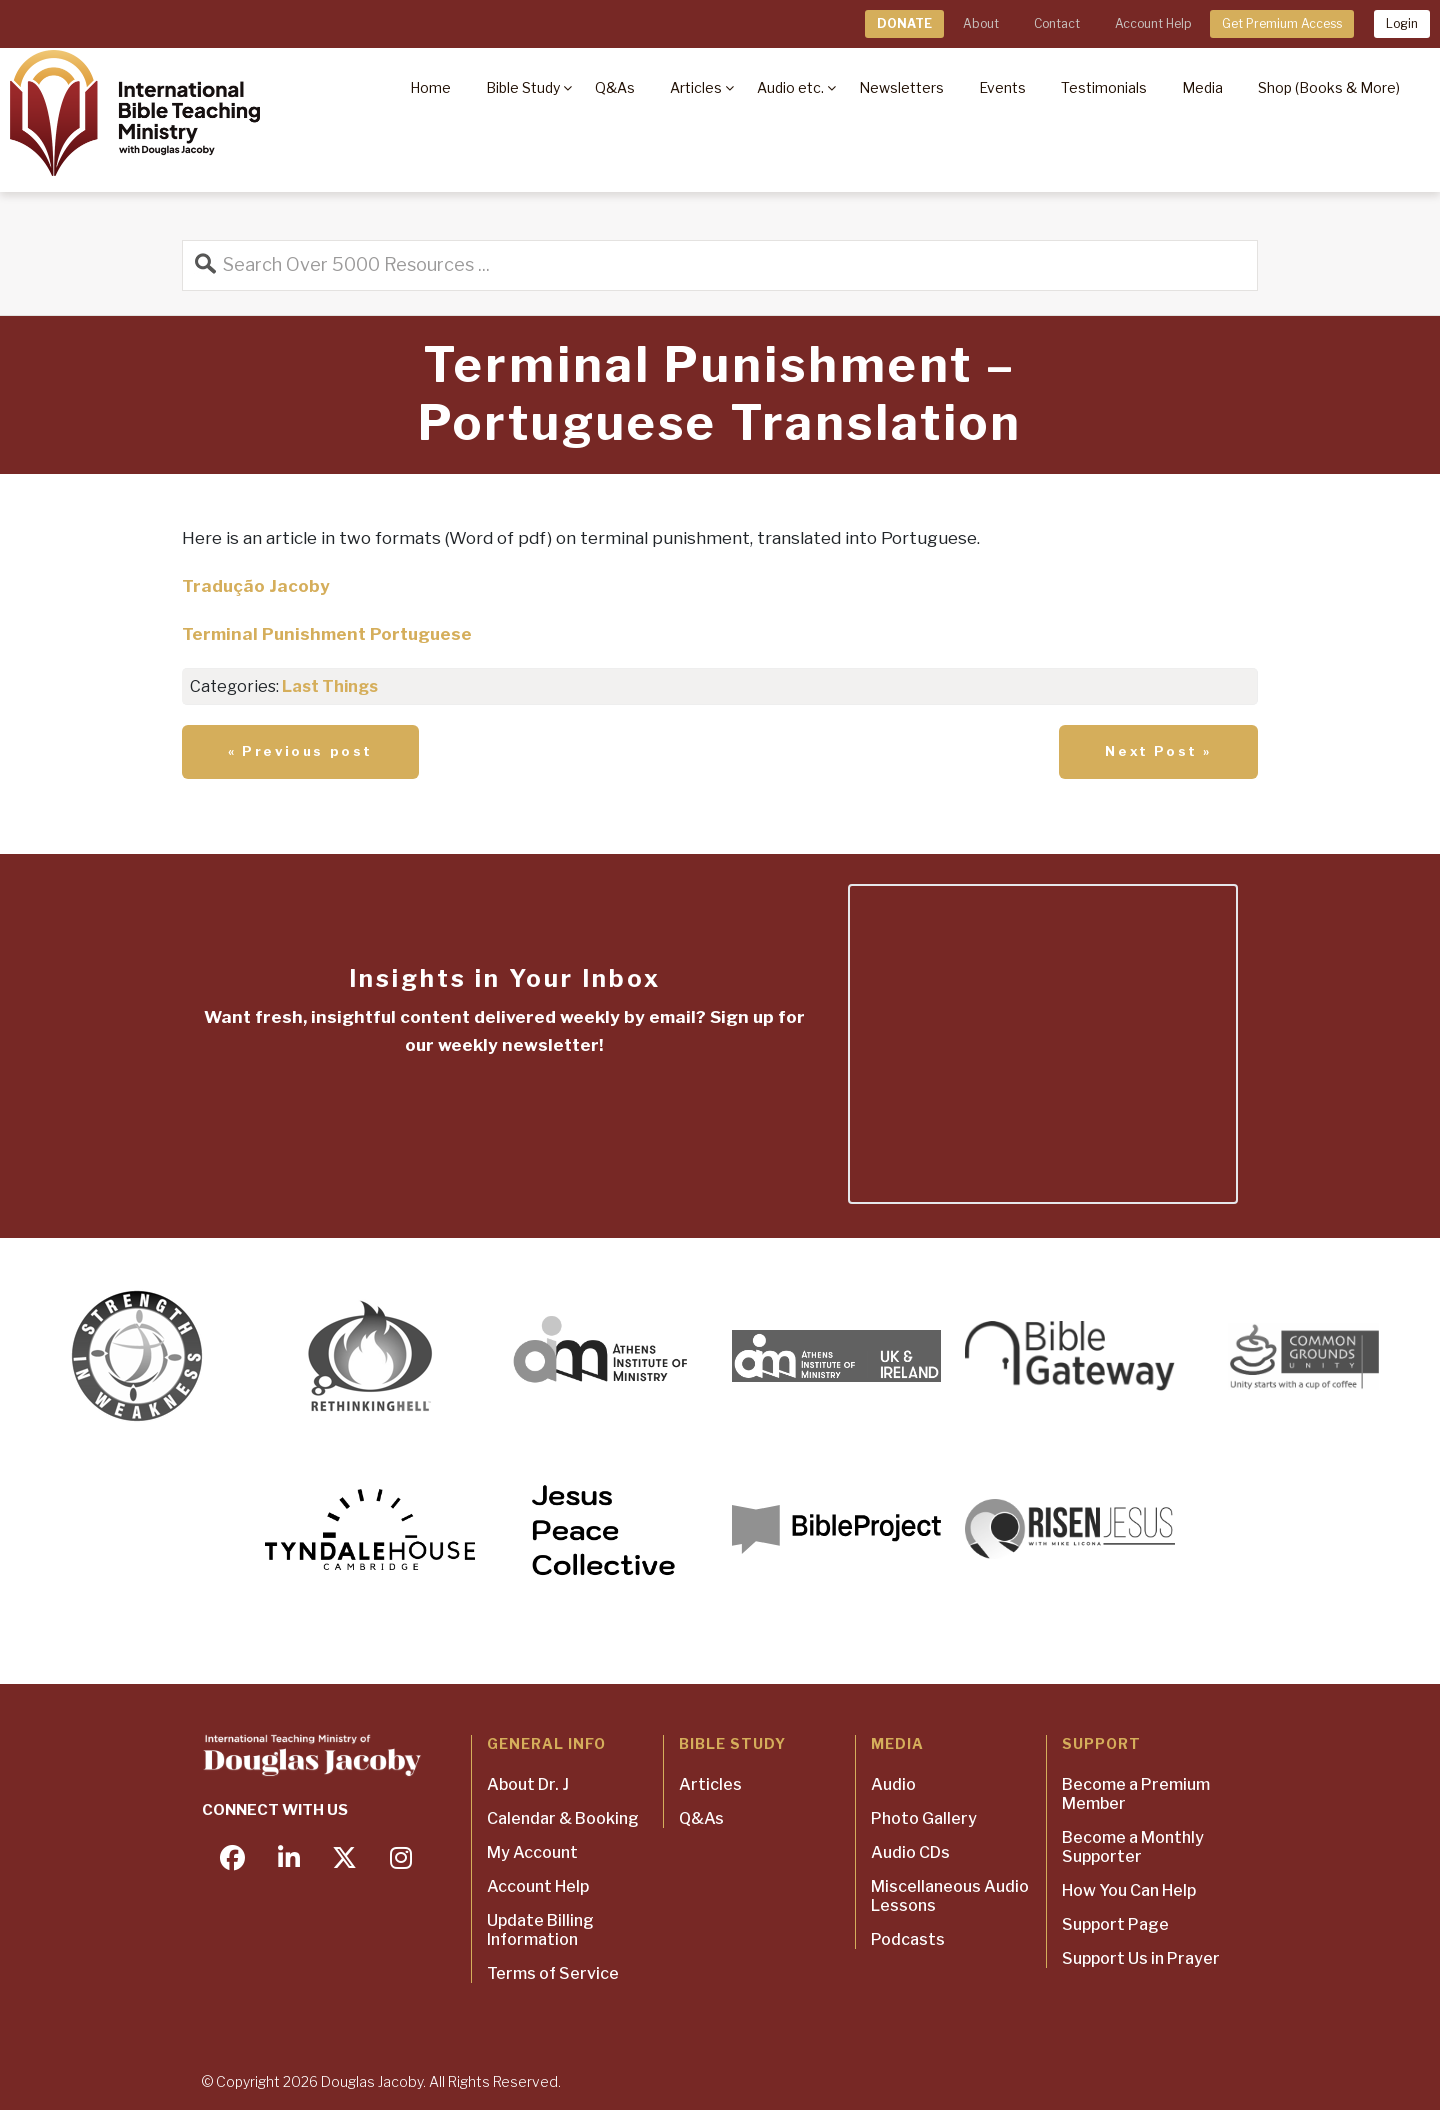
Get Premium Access (1282, 23)
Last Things (330, 686)
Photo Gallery (924, 1818)
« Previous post (300, 751)
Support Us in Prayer (1141, 1958)
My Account (532, 1852)
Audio (893, 1784)
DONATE (904, 23)
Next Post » (1158, 751)
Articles (710, 1784)
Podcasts (908, 1939)
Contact (1057, 23)
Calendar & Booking (563, 1818)
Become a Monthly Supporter (1133, 1847)
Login (1402, 23)
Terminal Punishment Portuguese (327, 634)
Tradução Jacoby (256, 586)
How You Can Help (1129, 1890)
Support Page (1115, 1924)
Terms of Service (553, 1973)
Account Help (1153, 23)
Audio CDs (910, 1852)
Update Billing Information (540, 1930)
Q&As (701, 1818)
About (981, 23)
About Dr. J (528, 1784)
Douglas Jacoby (372, 2081)
